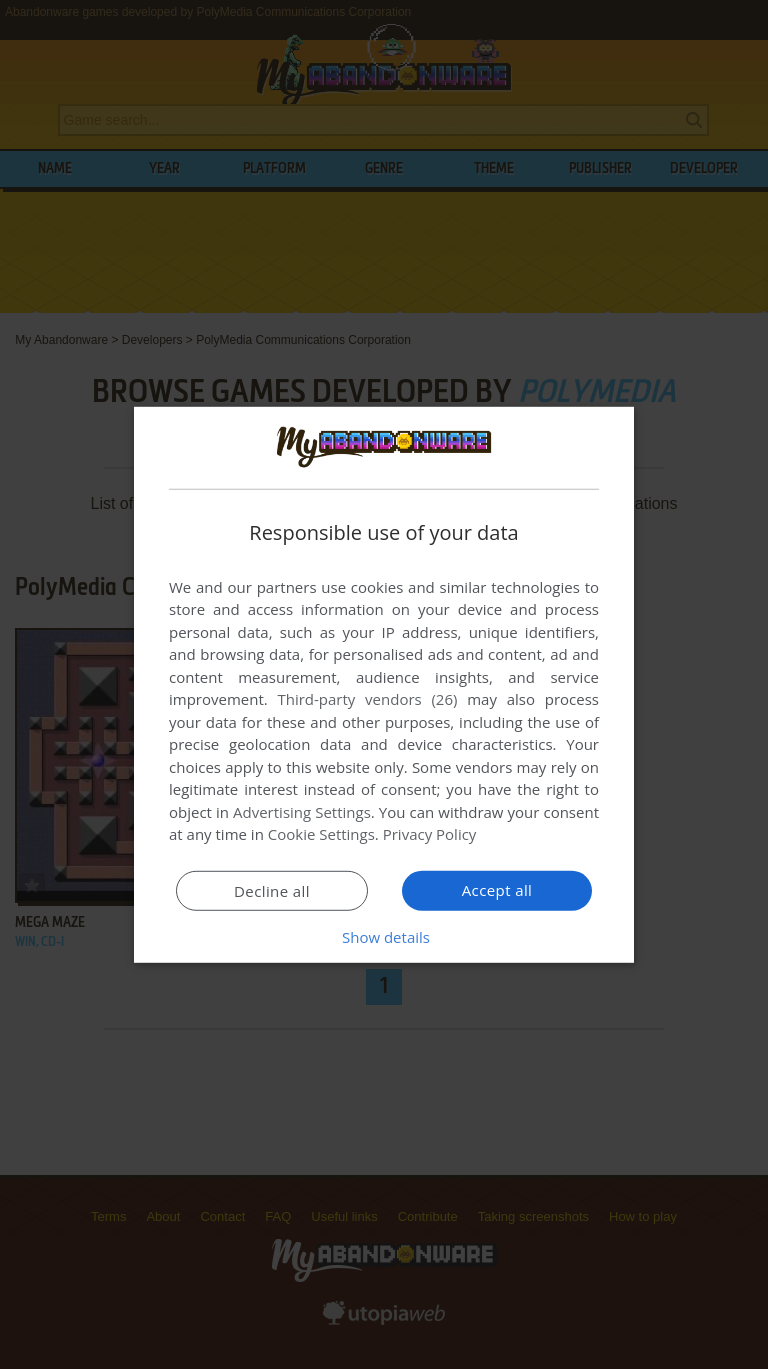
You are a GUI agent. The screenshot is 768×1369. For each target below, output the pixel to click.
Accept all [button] (497, 890)
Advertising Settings (302, 812)
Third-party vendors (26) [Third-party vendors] (367, 699)
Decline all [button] (272, 891)
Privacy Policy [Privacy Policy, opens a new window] (430, 834)
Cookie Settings (321, 834)
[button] (384, 937)
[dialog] (384, 684)
